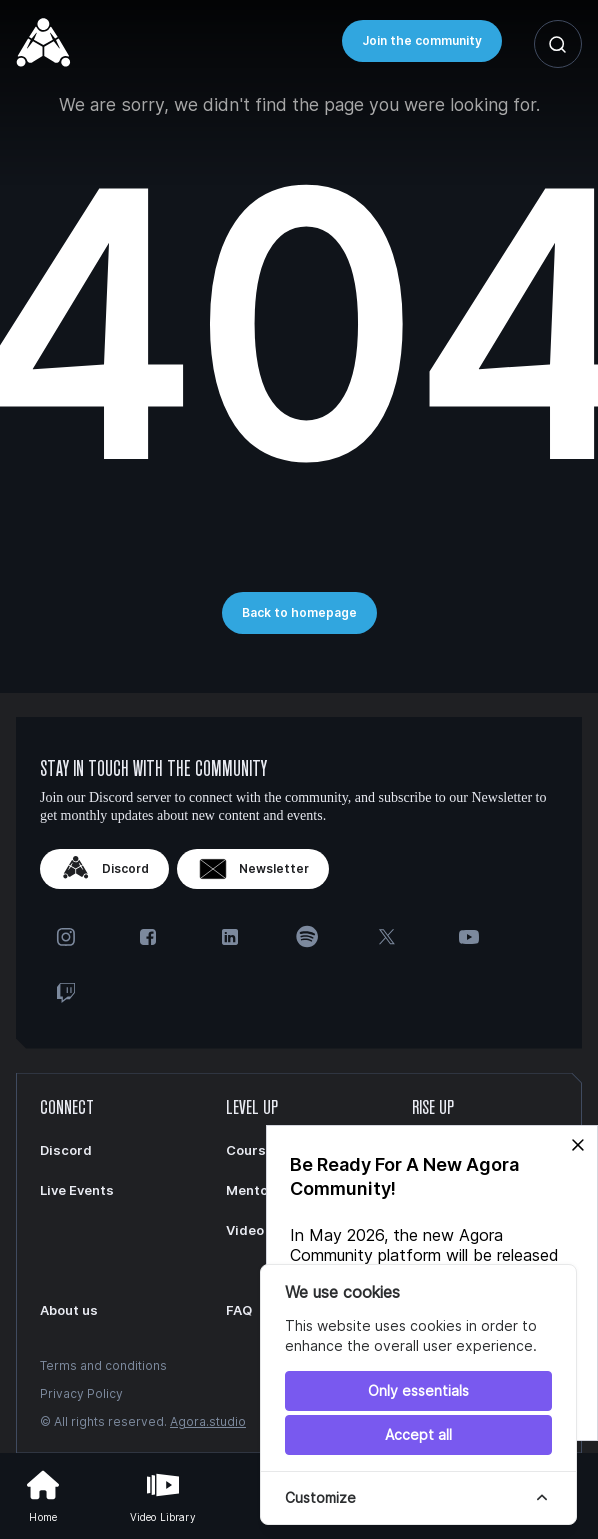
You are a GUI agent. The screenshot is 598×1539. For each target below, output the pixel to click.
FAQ (239, 1310)
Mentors (254, 1190)
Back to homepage (299, 612)
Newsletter (253, 869)
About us (69, 1310)
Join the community (422, 40)
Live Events (77, 1190)
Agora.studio (208, 1421)
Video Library (163, 1494)
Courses (254, 1150)
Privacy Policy (81, 1393)
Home (43, 1494)
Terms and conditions (103, 1365)
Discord (104, 869)
